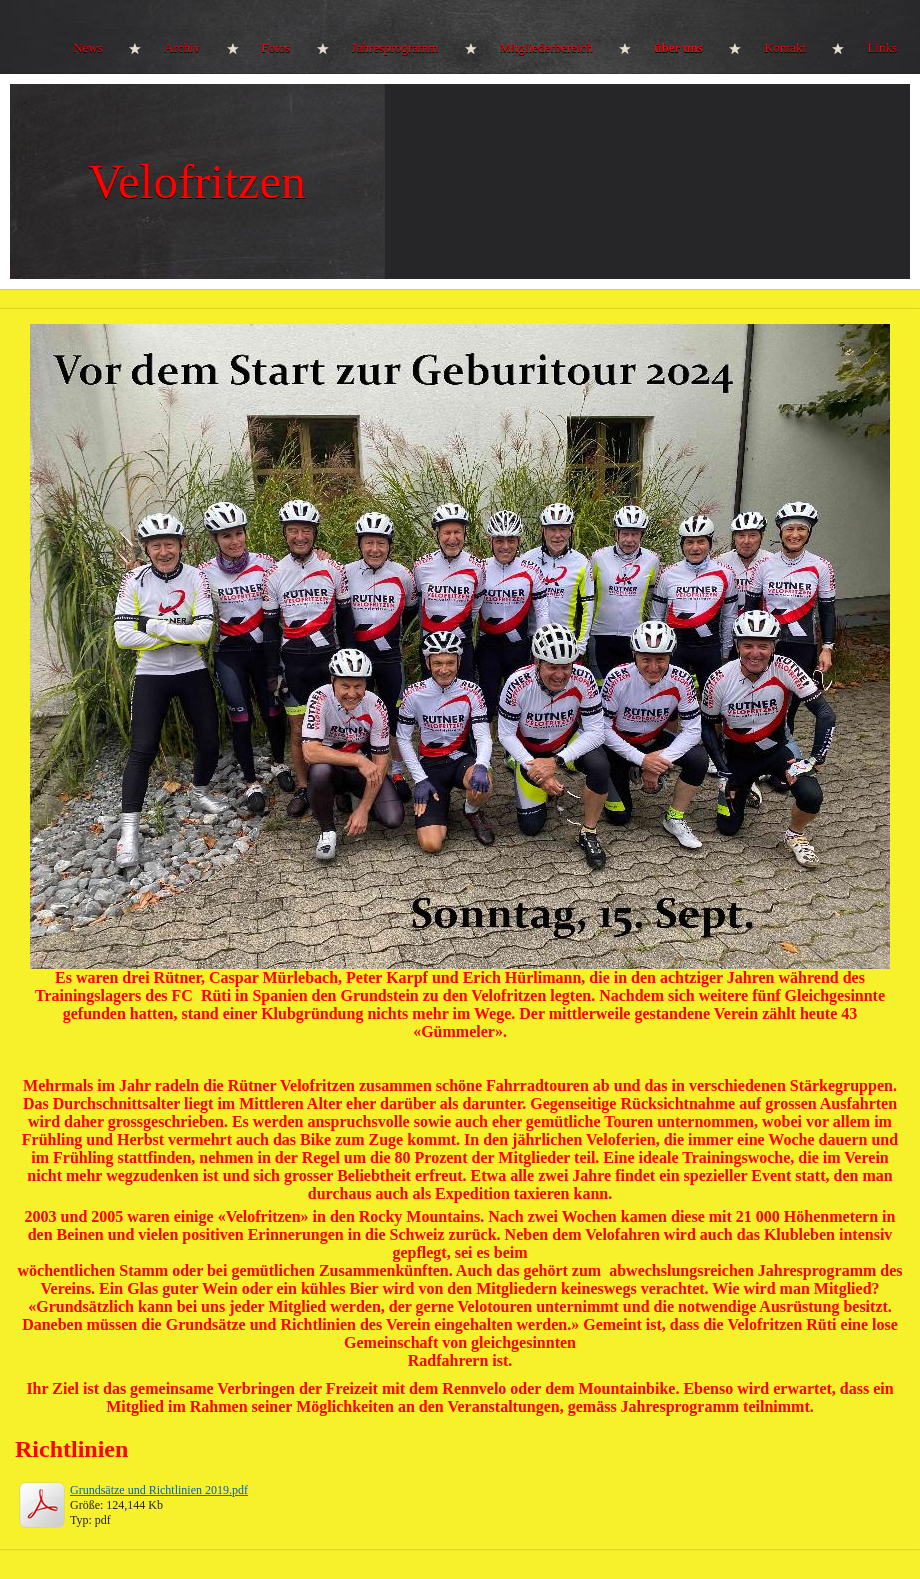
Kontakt (785, 47)
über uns (678, 47)
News (88, 47)
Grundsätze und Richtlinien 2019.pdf (159, 1490)
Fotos (276, 47)
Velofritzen (197, 181)
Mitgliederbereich (546, 47)
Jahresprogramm (395, 47)
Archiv (182, 47)
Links (882, 47)
